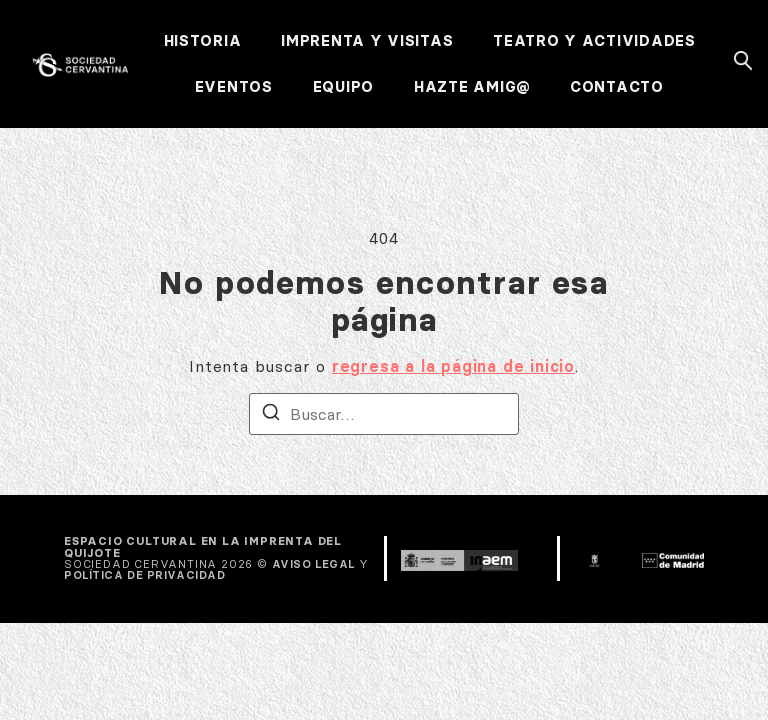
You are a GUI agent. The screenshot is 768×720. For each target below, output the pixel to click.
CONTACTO (617, 87)
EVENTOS (234, 87)
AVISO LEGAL (313, 564)
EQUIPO (343, 87)
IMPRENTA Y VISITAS (367, 41)
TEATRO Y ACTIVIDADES (594, 41)
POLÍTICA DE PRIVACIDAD (144, 575)
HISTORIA (203, 41)
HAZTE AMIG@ (472, 87)
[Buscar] (271, 415)
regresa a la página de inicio (453, 366)
